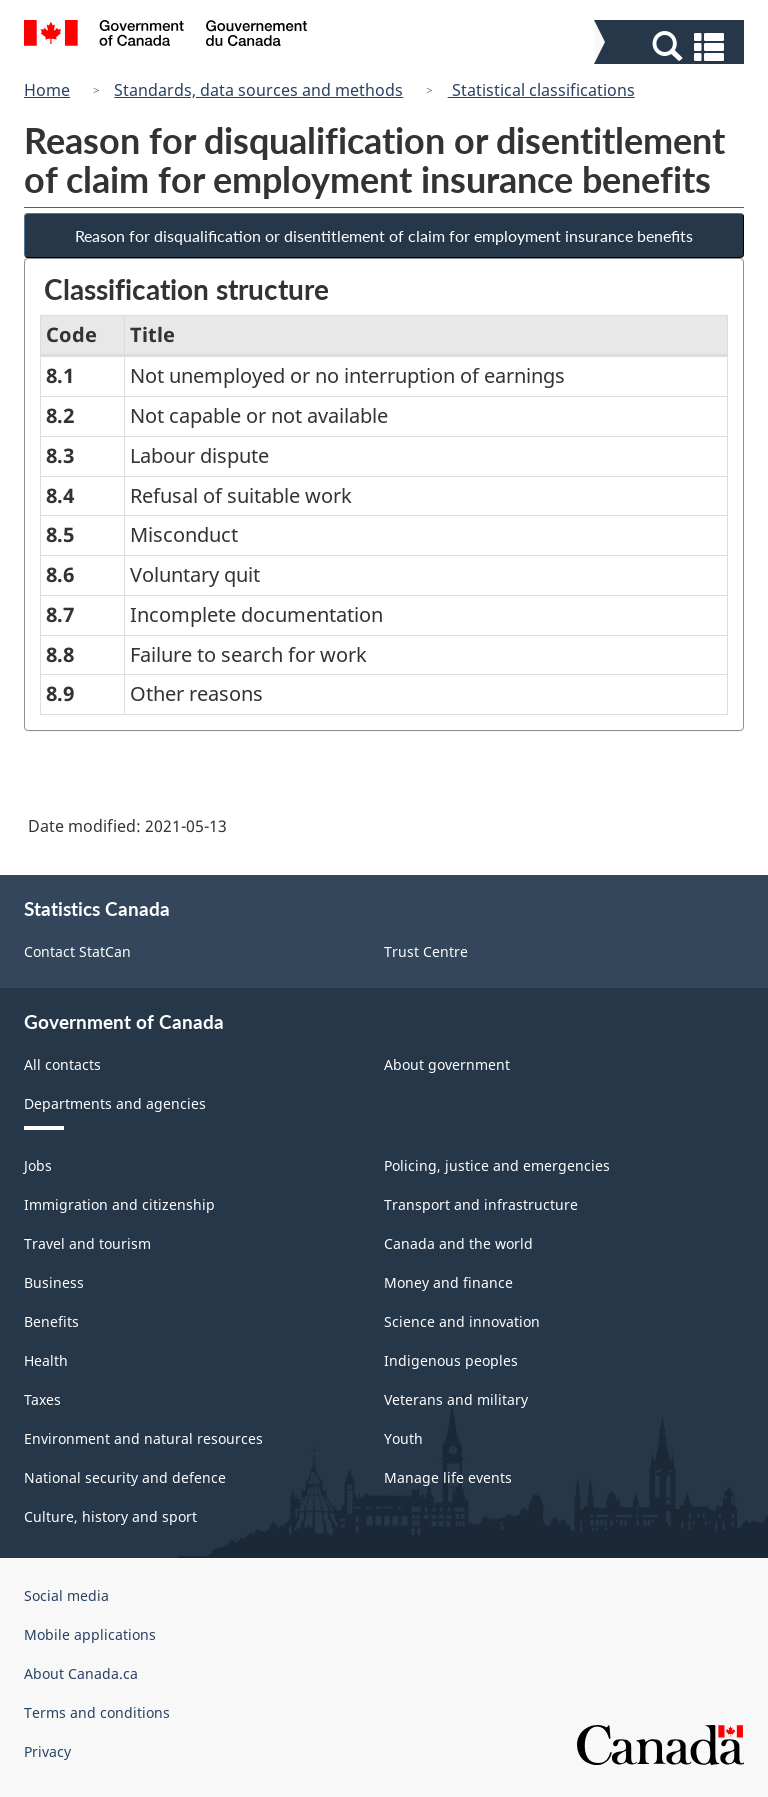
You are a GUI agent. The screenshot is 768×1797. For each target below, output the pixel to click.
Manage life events (448, 1477)
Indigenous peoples (451, 1360)
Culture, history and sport (110, 1516)
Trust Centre (426, 951)
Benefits (51, 1321)
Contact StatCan (77, 951)
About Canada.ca (81, 1673)
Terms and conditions (97, 1712)
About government (447, 1064)
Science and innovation (462, 1321)
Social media (66, 1595)
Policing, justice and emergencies (497, 1165)
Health (46, 1360)
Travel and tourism (87, 1243)
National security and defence (125, 1477)
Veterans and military (456, 1399)
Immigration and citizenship (119, 1204)
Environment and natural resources (143, 1438)
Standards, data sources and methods (258, 90)
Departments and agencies (115, 1103)
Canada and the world (458, 1243)
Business (54, 1282)
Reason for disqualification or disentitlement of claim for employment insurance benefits (384, 235)
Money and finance (448, 1282)
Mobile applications (90, 1634)
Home (47, 90)
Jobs (38, 1165)
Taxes (42, 1399)
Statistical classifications (541, 90)
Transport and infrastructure (481, 1204)
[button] (671, 46)
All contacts (62, 1064)
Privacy (47, 1751)
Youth (403, 1438)
